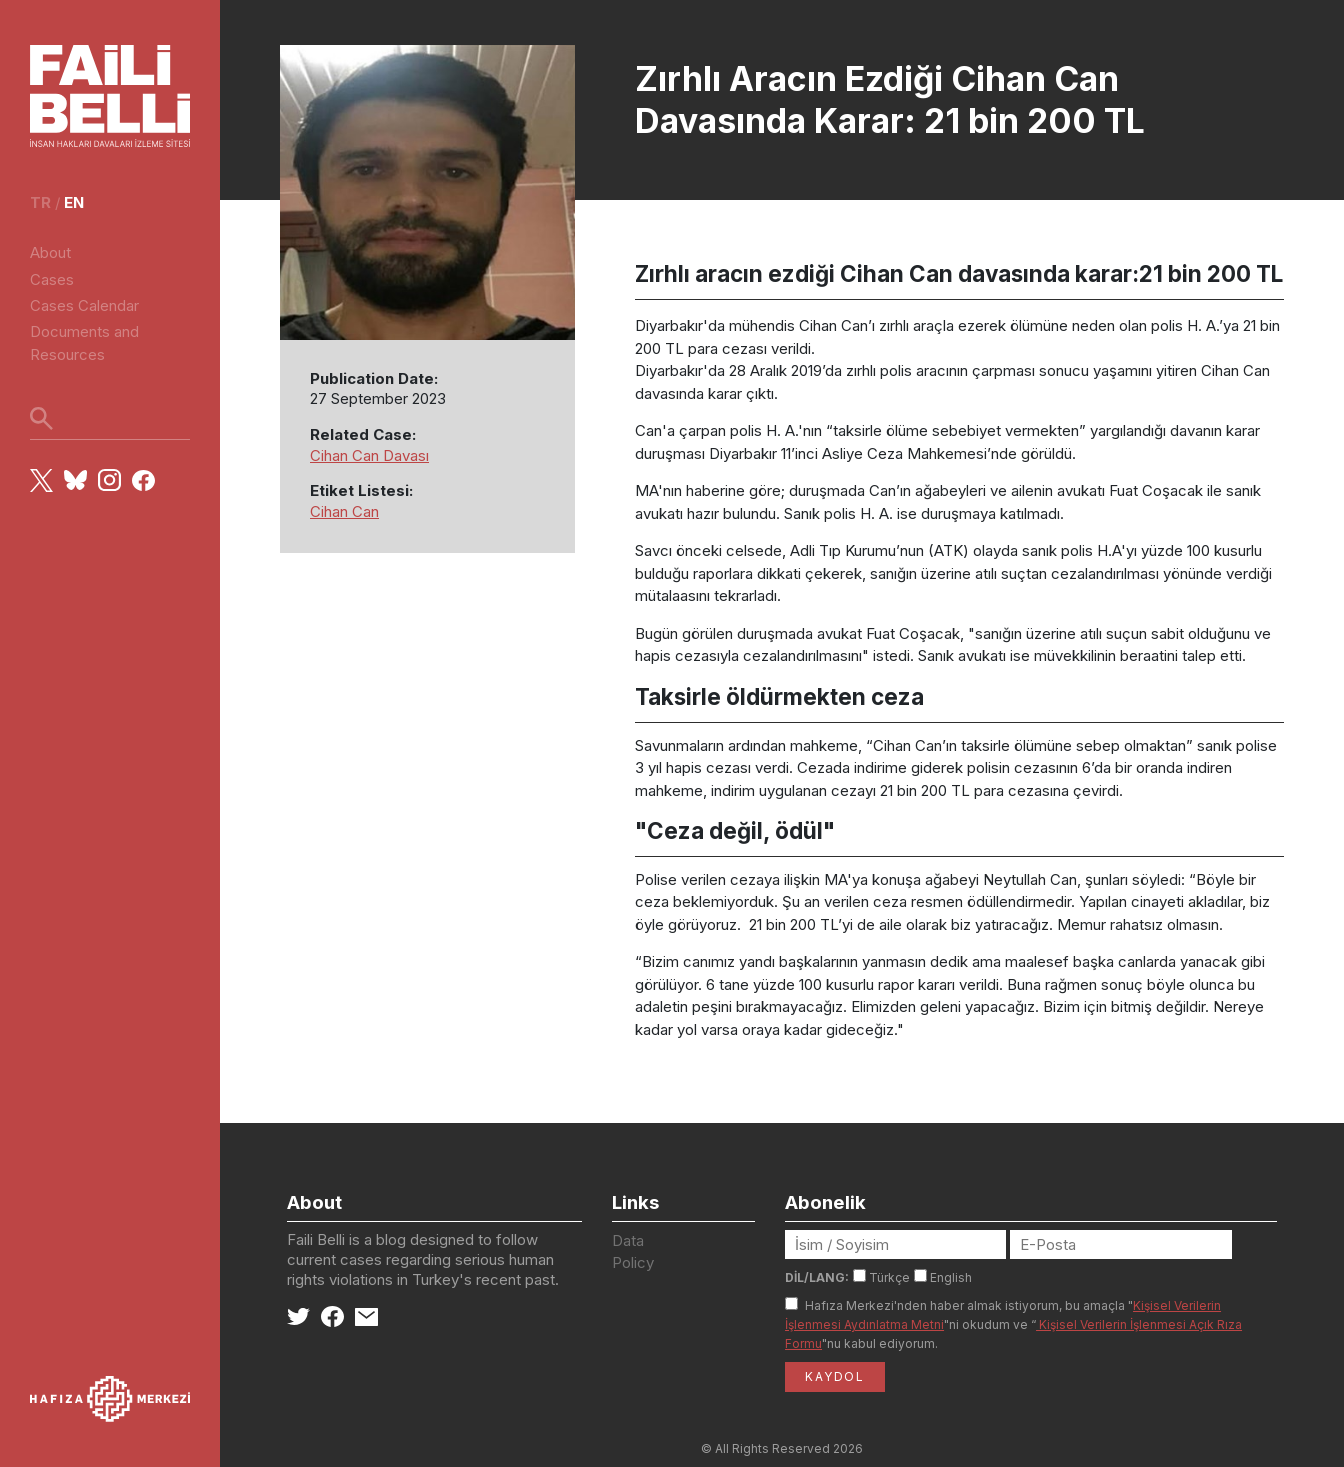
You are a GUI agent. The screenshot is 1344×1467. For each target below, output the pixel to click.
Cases (52, 279)
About (50, 252)
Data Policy (633, 1252)
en (74, 202)
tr (40, 202)
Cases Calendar (84, 305)
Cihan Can (344, 511)
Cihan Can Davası (369, 455)
